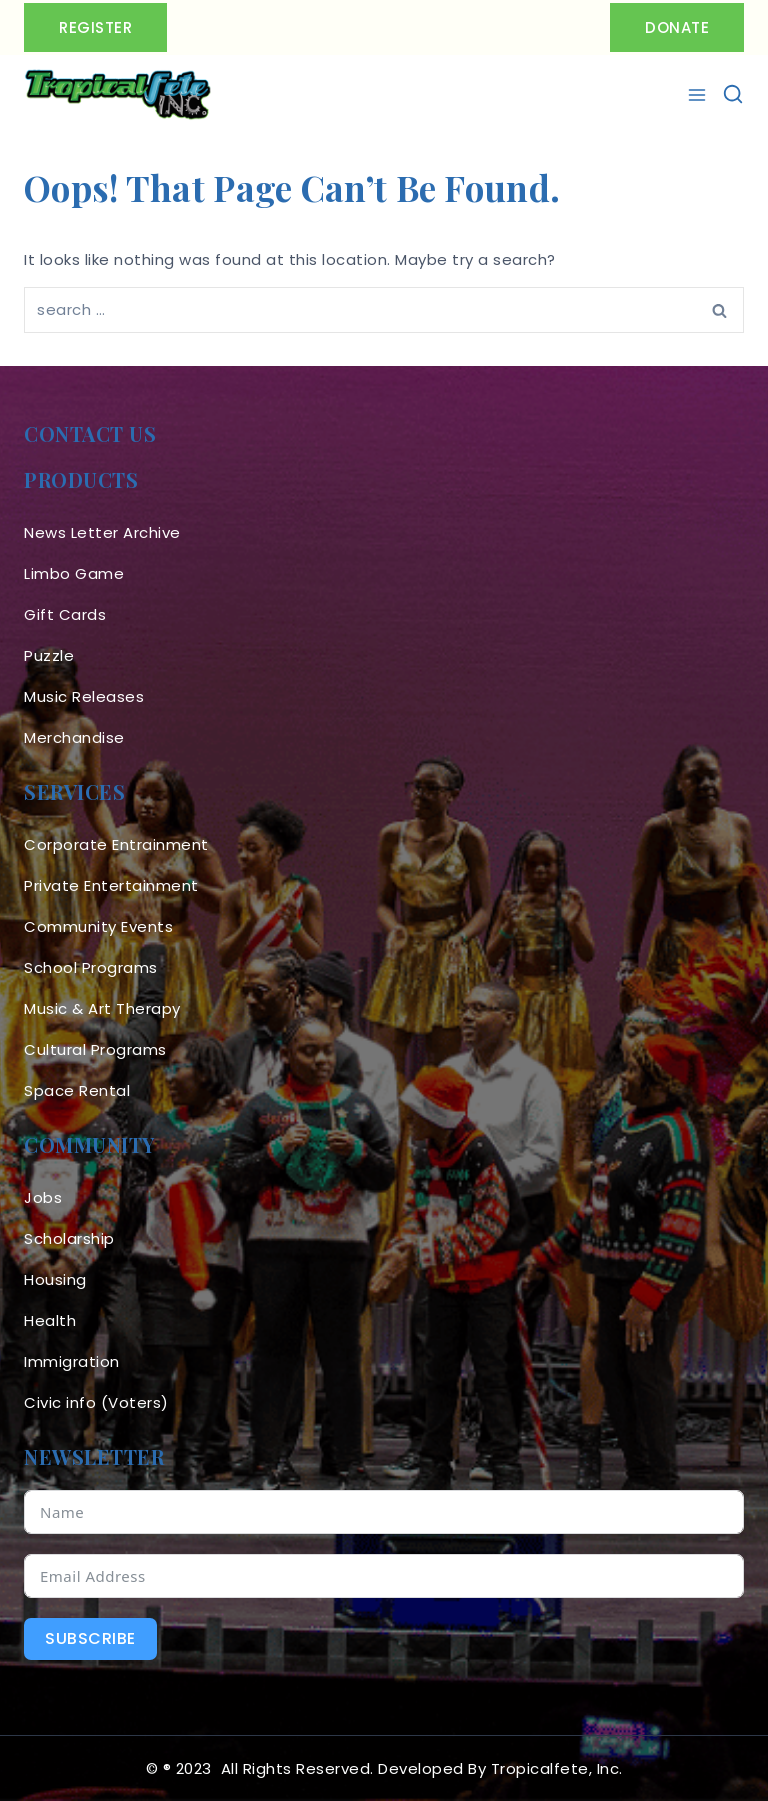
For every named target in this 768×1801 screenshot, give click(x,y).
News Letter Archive (102, 532)
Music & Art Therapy (102, 1008)
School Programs (91, 967)
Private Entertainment (111, 885)
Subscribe (90, 1638)
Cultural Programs (95, 1049)
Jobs (43, 1197)
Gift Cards (65, 614)
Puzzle (49, 655)
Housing (55, 1279)
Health (50, 1320)
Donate (677, 27)
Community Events (98, 926)
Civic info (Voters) (96, 1402)
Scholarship (69, 1238)
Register (95, 27)
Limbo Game (74, 573)
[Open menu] (699, 95)
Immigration (72, 1361)
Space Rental (77, 1090)
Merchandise (74, 737)
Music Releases (84, 696)
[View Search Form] (733, 95)
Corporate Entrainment (116, 844)
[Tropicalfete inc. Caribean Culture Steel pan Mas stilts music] (118, 95)
